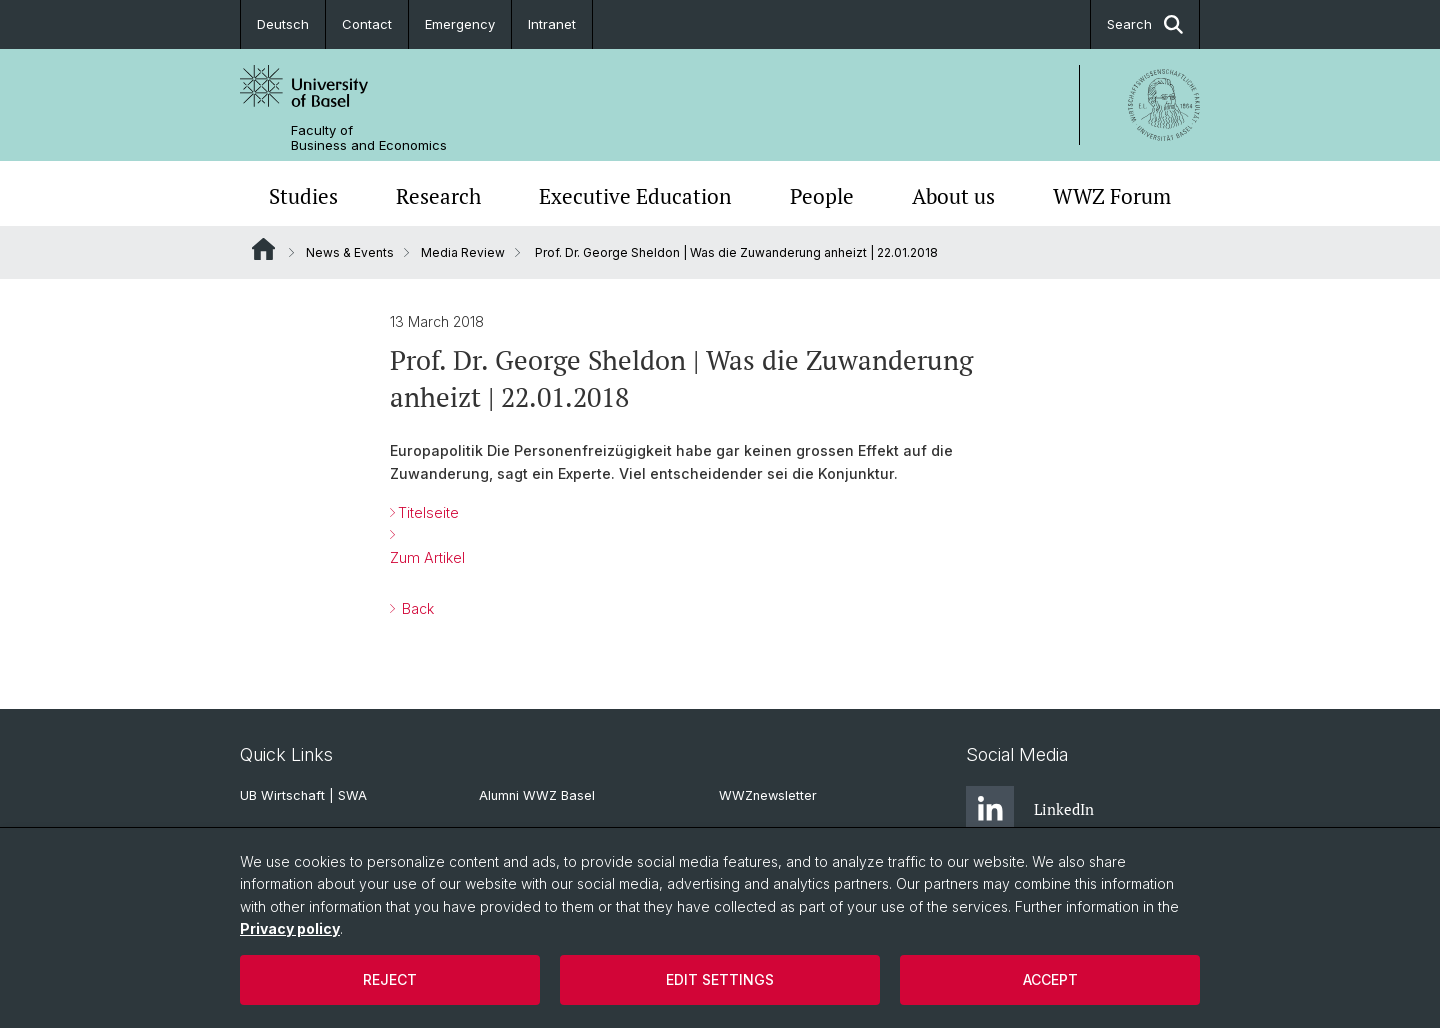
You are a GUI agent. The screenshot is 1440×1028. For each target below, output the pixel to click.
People (822, 196)
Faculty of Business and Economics (369, 138)
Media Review (463, 252)
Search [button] (1145, 24)
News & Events (350, 252)
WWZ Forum (1112, 196)
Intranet (552, 24)
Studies (303, 196)
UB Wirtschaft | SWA (303, 795)
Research (438, 196)
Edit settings (720, 979)
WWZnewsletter (768, 795)
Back (416, 608)
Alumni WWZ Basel (537, 795)
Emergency (460, 24)
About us (953, 196)
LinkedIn (1030, 810)
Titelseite (428, 512)
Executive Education (635, 196)
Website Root (263, 249)
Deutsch (283, 24)
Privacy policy (290, 928)
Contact (367, 24)
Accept (1050, 979)
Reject (390, 979)
